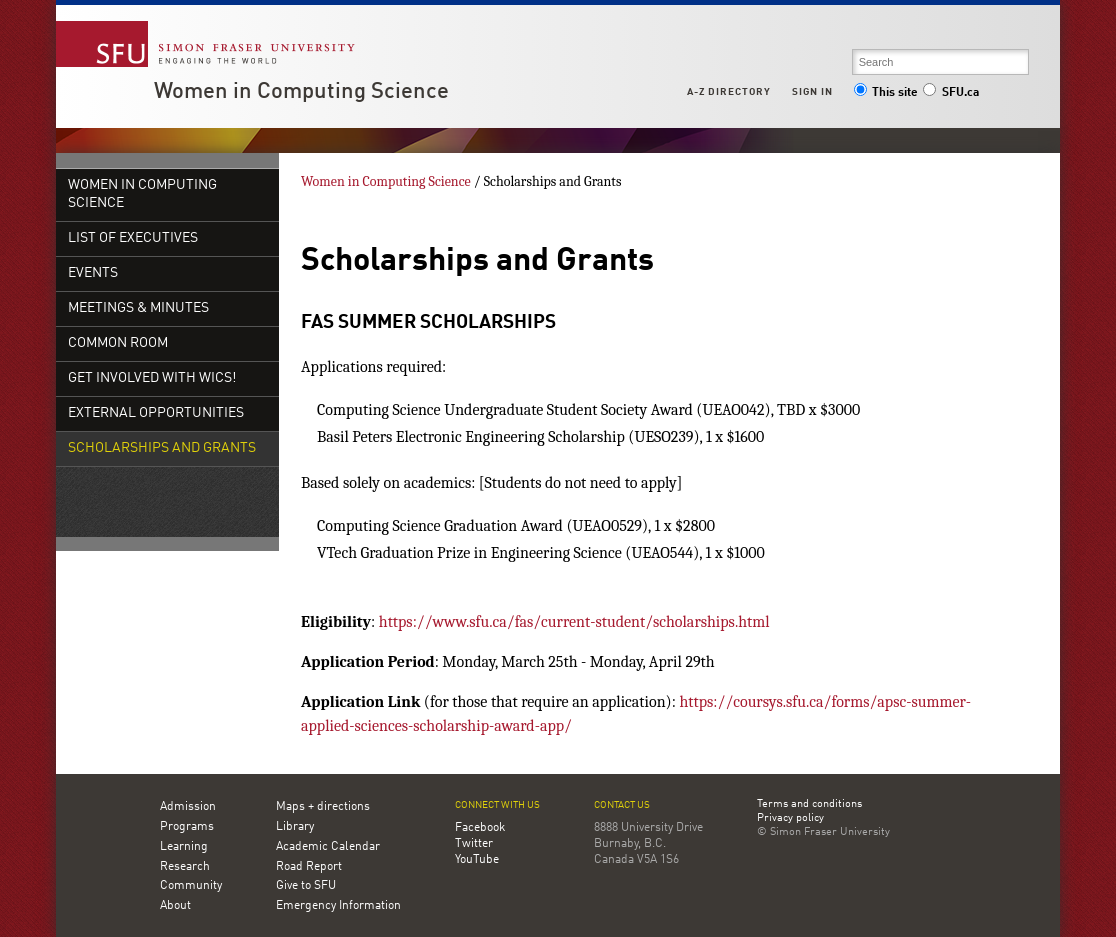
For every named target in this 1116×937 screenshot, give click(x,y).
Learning (184, 847)
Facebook (480, 828)
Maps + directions (323, 807)
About (175, 906)
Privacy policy (790, 819)
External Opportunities (156, 413)
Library (295, 827)
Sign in (812, 92)
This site (886, 93)
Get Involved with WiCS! (152, 378)
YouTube (477, 860)
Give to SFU (306, 886)
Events (93, 273)
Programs (187, 827)
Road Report (309, 867)
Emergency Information (338, 906)
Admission (188, 807)
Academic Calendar (328, 847)
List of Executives (133, 238)
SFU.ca (950, 93)
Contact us (622, 805)
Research (185, 867)
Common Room (118, 343)
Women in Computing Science (301, 92)
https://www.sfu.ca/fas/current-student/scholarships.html (572, 622)
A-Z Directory (729, 92)
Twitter (474, 844)
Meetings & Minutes (138, 308)
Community (191, 886)
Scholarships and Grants (162, 448)
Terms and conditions (809, 805)
